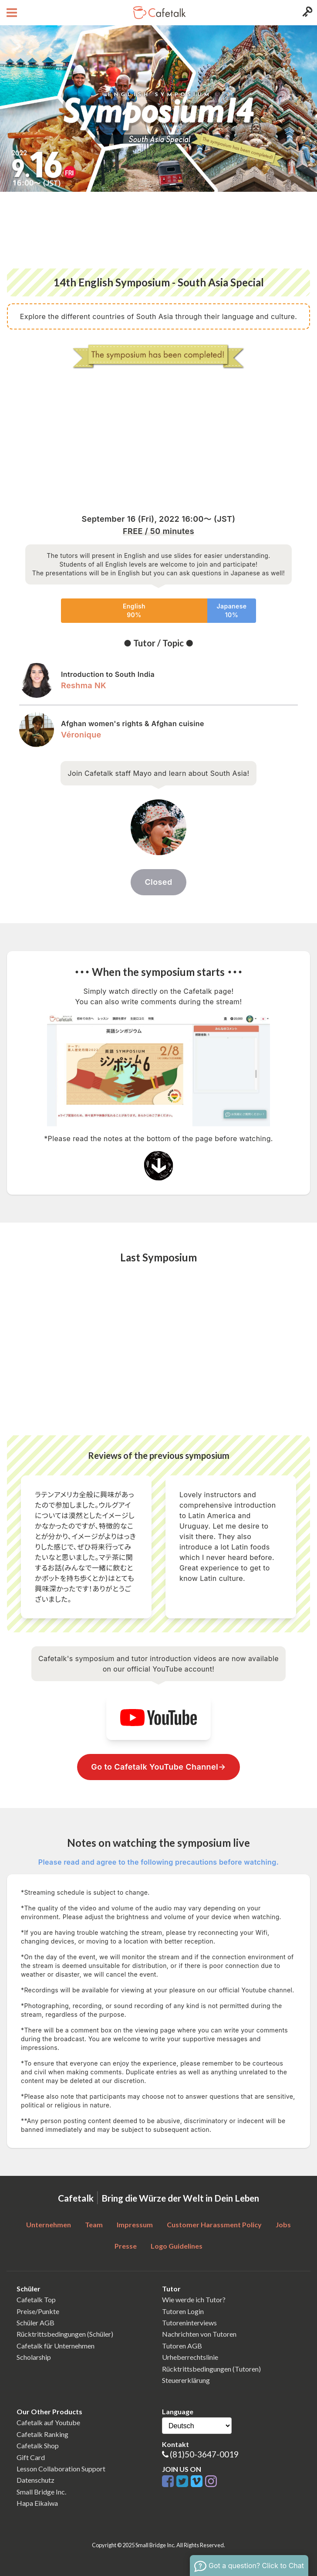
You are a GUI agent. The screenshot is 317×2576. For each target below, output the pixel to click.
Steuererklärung (186, 2380)
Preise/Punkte (38, 2311)
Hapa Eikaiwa (37, 2503)
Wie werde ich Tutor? (194, 2299)
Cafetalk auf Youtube (48, 2422)
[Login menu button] (306, 12)
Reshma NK (83, 685)
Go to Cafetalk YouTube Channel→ (158, 1766)
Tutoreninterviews (189, 2322)
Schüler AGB (35, 2322)
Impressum (135, 2224)
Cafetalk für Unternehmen (55, 2346)
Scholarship (34, 2357)
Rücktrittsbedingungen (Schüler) (65, 2334)
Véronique (81, 734)
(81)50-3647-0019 (204, 2454)
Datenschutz (35, 2480)
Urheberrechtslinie (190, 2357)
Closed (158, 882)
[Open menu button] (10, 12)
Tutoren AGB (182, 2346)
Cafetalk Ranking (42, 2434)
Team (94, 2224)
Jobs (283, 2224)
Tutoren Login (183, 2311)
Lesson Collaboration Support (61, 2468)
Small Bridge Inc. (41, 2492)
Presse (126, 2246)
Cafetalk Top (36, 2299)
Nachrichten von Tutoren (199, 2334)
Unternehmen (48, 2224)
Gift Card (31, 2457)
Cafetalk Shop (38, 2445)
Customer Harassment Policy (214, 2224)
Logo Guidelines (176, 2246)
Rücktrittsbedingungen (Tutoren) (211, 2369)
